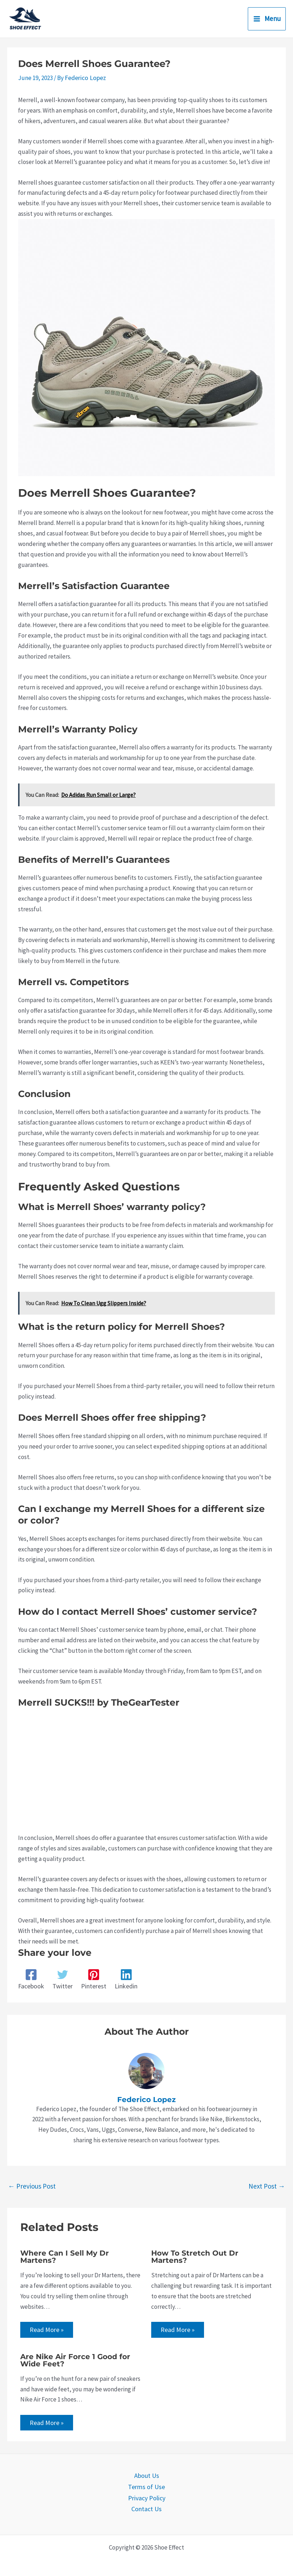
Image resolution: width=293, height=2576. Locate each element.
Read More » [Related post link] (46, 2329)
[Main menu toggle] (267, 19)
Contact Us (146, 2507)
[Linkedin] (123, 1978)
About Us (147, 2475)
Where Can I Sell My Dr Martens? (64, 2256)
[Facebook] (30, 1978)
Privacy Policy (147, 2496)
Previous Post (32, 2185)
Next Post (267, 2185)
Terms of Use (146, 2486)
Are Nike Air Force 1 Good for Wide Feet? (75, 2359)
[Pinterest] (92, 1978)
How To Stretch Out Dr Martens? (194, 2256)
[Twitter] (61, 1978)
